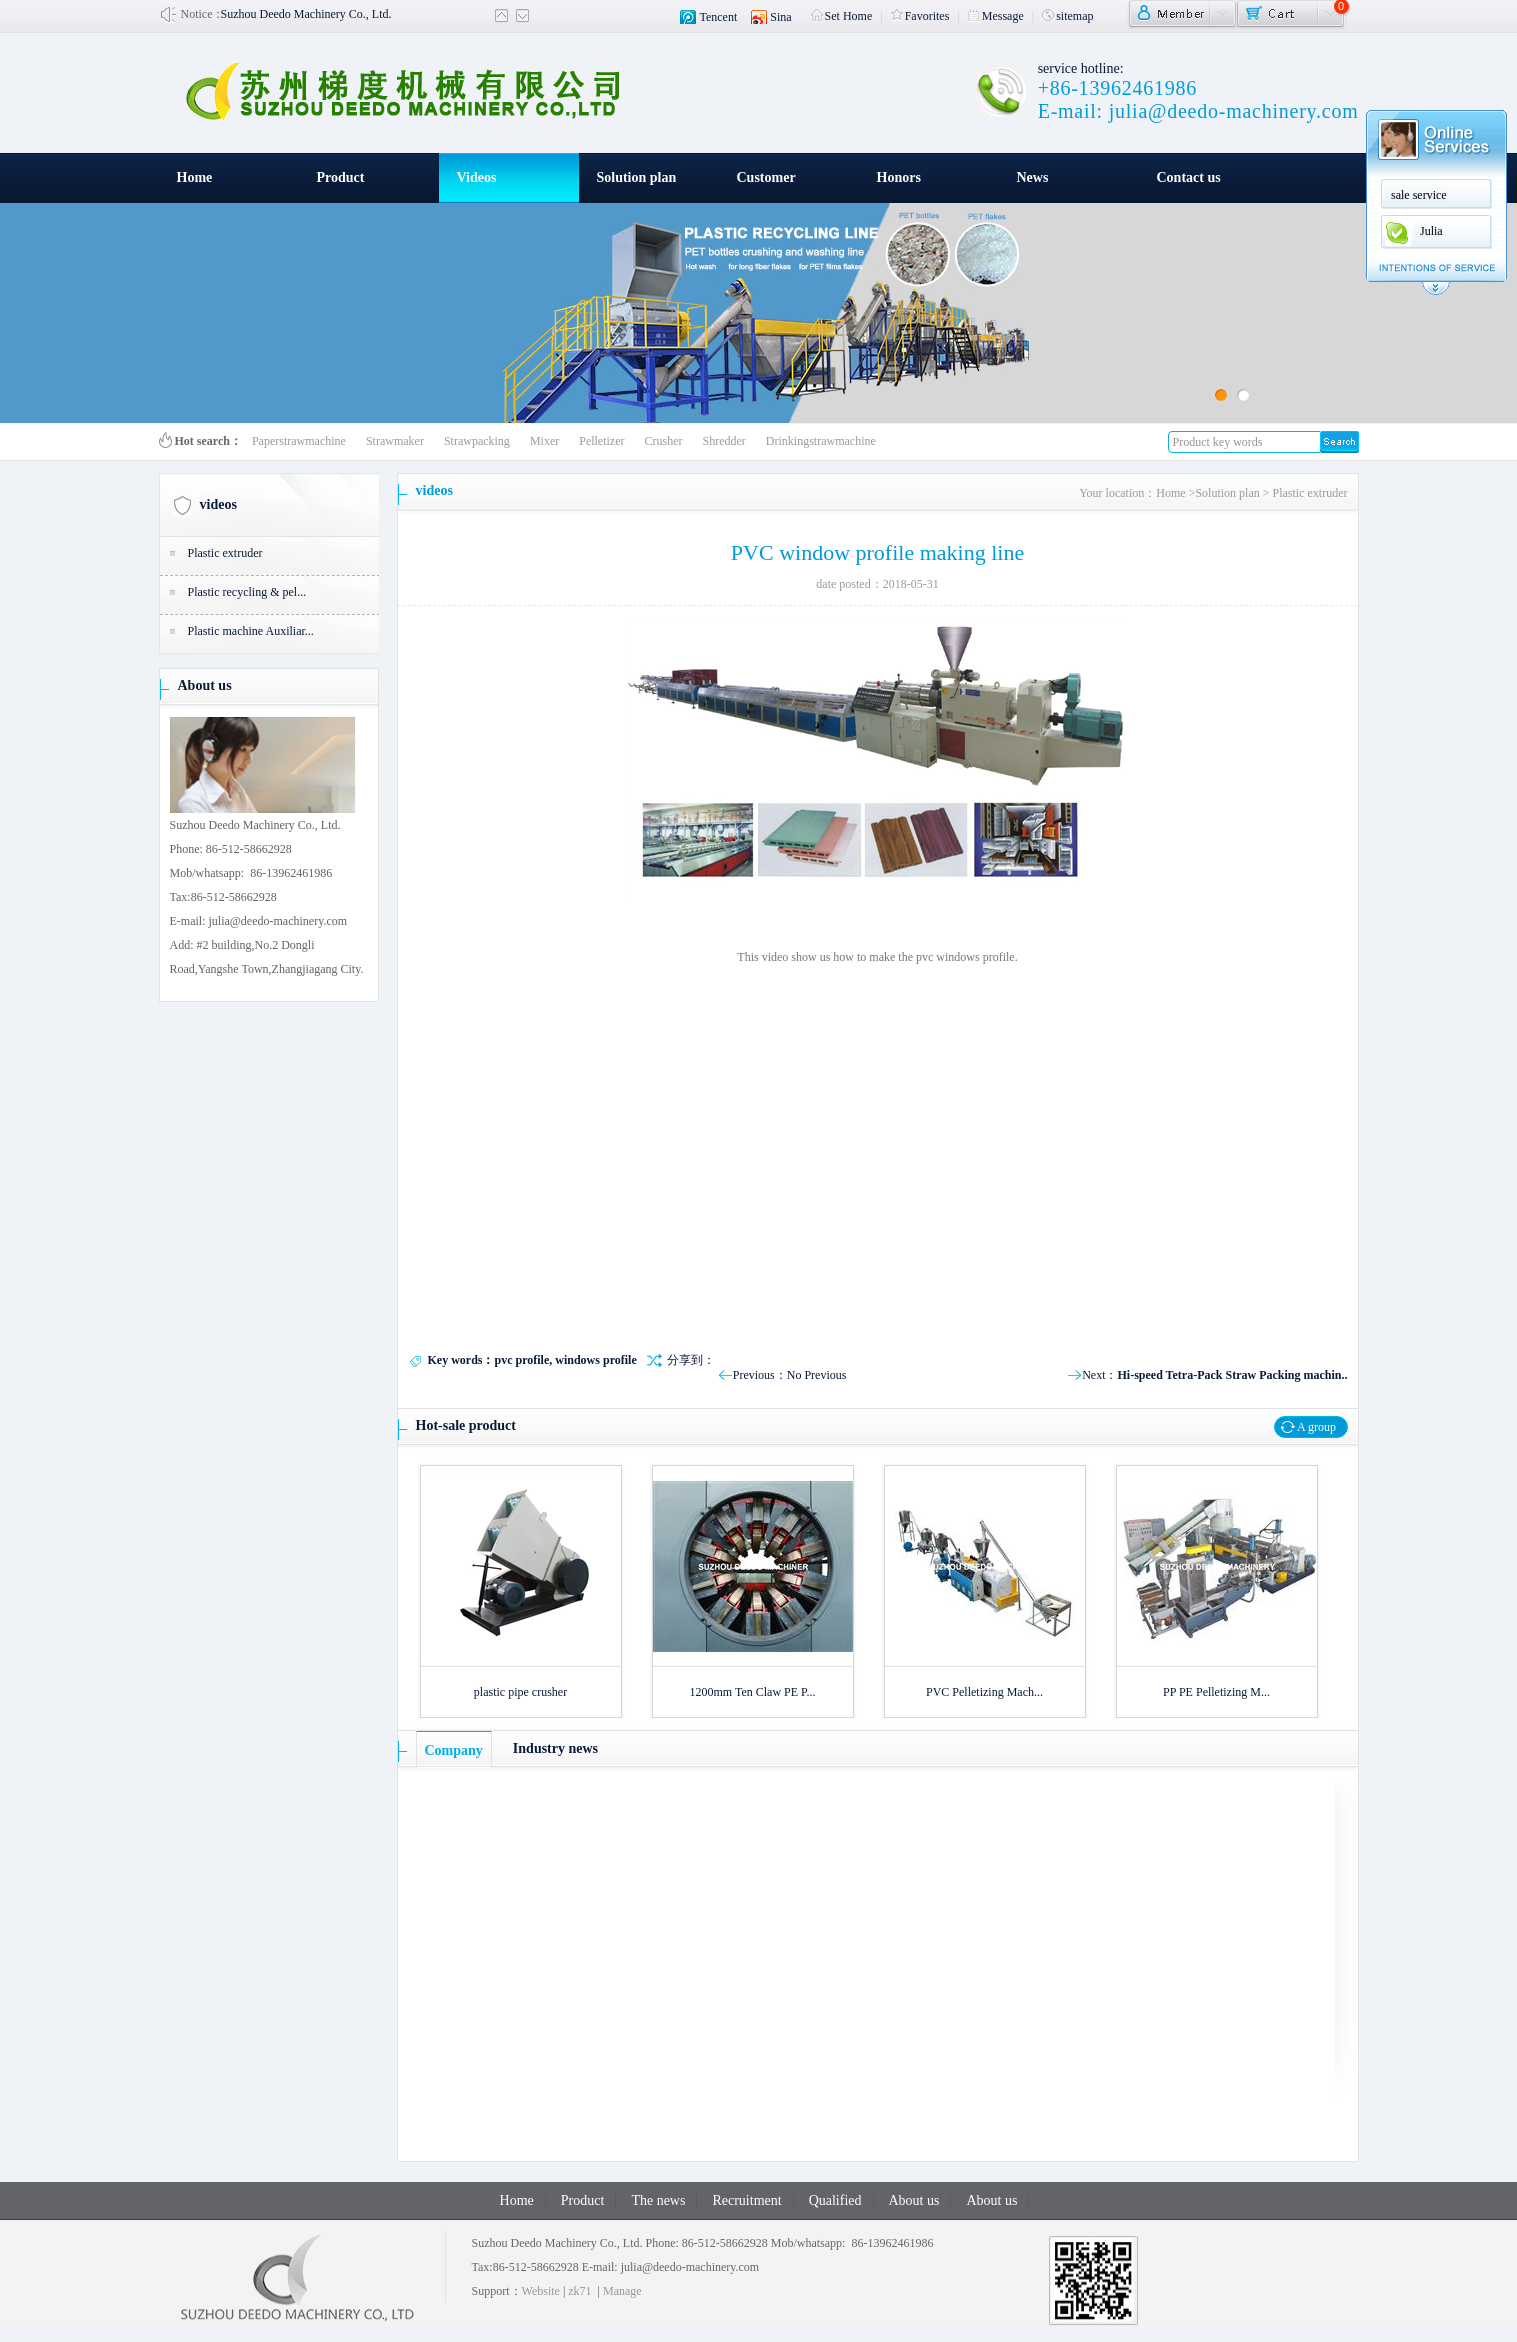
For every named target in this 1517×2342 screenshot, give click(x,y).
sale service (1419, 195)
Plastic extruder (225, 553)
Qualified (835, 2200)
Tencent (718, 17)
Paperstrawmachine (299, 441)
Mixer (544, 441)
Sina (780, 17)
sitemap (1067, 16)
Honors (899, 177)
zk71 (579, 2291)
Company (454, 1750)
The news (658, 2200)
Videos (477, 177)
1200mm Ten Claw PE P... (753, 1692)
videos (218, 504)
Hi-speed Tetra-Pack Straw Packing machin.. (1233, 1375)
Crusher (664, 441)
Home (195, 177)
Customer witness (766, 186)
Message (996, 16)
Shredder (724, 441)
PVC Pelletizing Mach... (984, 1692)
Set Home (842, 16)
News (1033, 177)
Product (341, 177)
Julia (1431, 231)
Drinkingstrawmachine (821, 441)
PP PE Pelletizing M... (1216, 1692)
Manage (622, 2291)
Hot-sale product (466, 1425)
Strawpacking (477, 441)
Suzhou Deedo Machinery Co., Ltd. (306, 14)
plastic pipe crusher (520, 1692)
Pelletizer (601, 441)
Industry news (555, 1748)
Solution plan (637, 177)
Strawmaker (395, 441)
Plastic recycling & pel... (247, 592)
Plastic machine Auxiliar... (251, 631)
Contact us (1189, 177)
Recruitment (746, 2200)
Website (541, 2291)
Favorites (920, 16)
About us (205, 685)
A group (1316, 1427)
